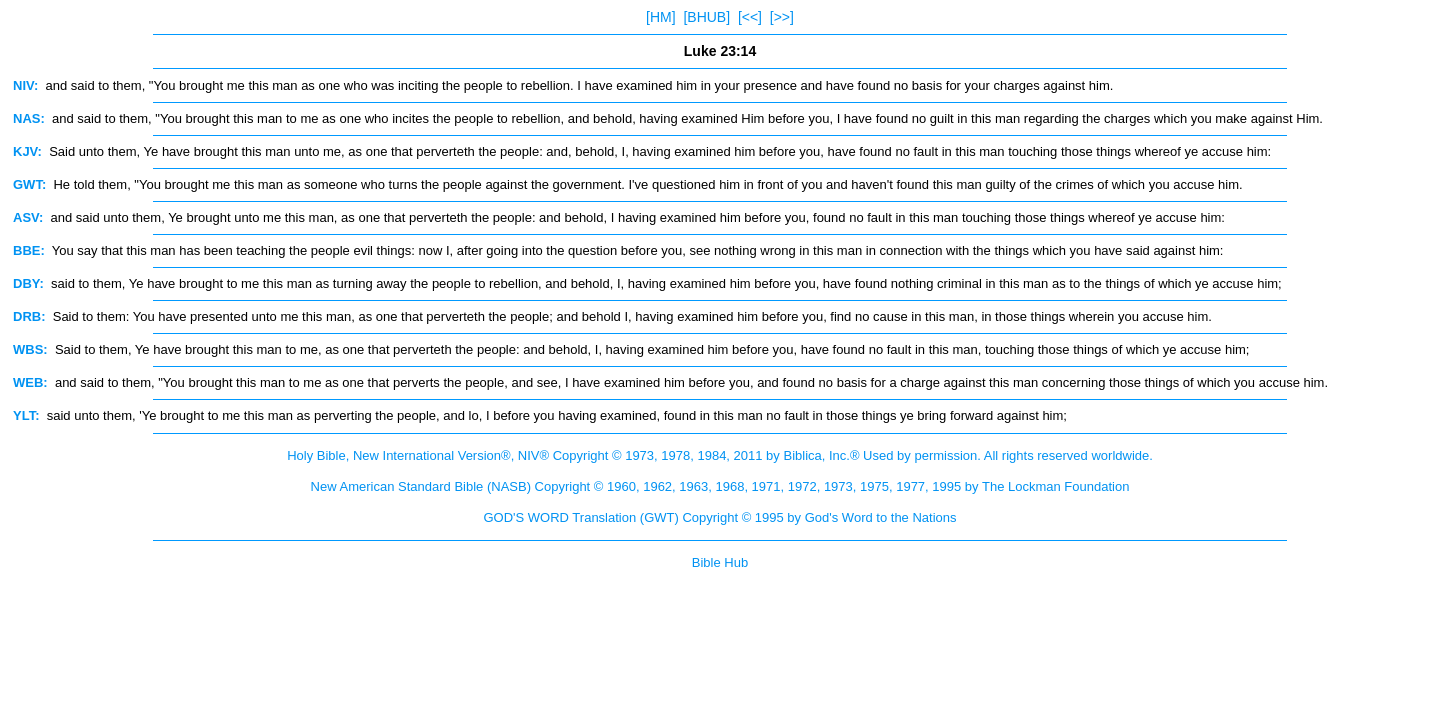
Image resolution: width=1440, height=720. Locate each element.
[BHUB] (706, 17)
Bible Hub (720, 562)
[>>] (782, 17)
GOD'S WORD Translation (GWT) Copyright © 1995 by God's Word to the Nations (719, 517)
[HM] (661, 17)
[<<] (750, 17)
